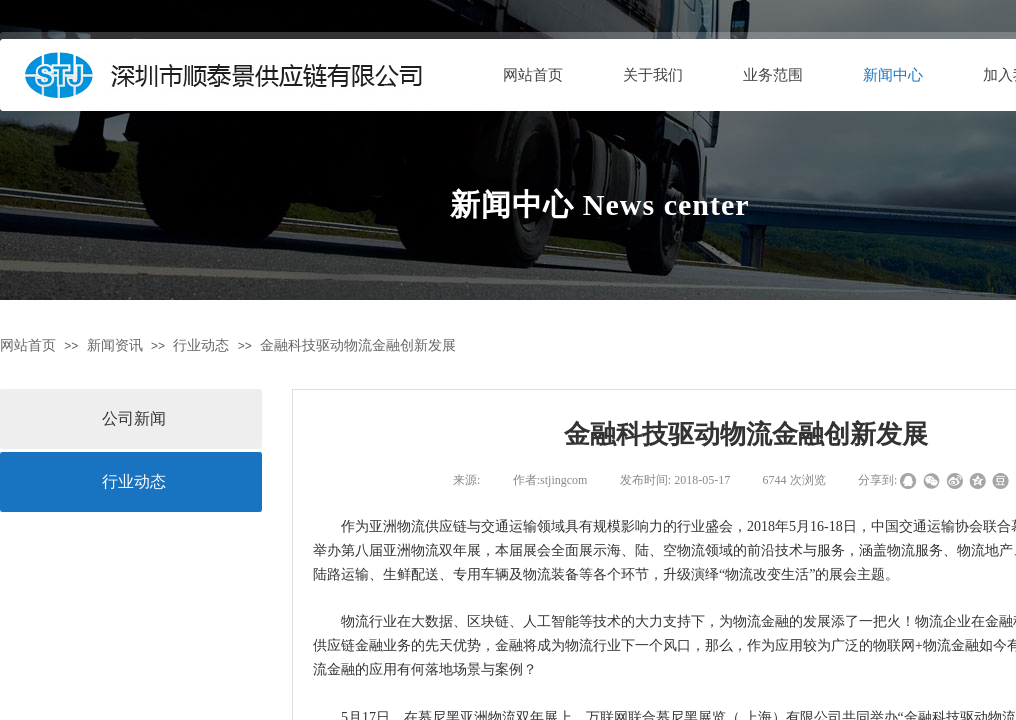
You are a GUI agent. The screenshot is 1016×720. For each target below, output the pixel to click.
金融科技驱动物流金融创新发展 (358, 345)
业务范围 (773, 75)
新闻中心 (893, 75)
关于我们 (653, 75)
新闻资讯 (115, 345)
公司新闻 (134, 418)
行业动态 (201, 345)
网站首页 (533, 75)
